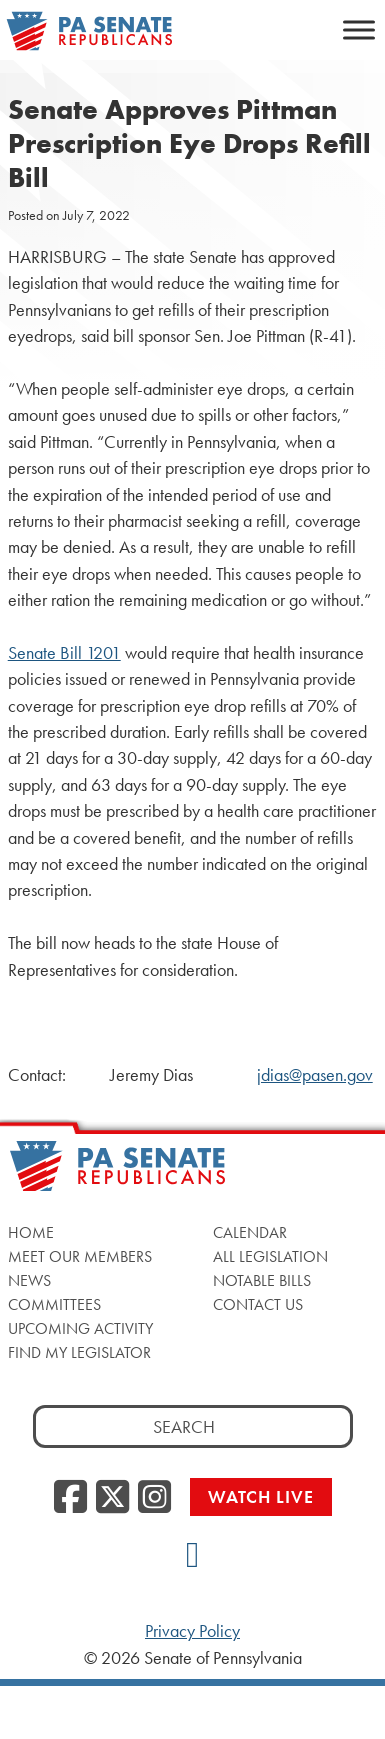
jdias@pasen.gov (315, 1075)
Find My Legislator (79, 1352)
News (29, 1280)
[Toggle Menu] (359, 29)
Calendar (250, 1232)
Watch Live (261, 1496)
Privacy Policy (192, 1631)
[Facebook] (70, 1498)
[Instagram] (154, 1498)
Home (31, 1232)
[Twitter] (112, 1498)
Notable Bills (262, 1280)
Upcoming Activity (80, 1328)
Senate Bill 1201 (64, 653)
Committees (54, 1304)
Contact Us (258, 1304)
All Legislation (270, 1256)
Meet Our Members (80, 1256)
